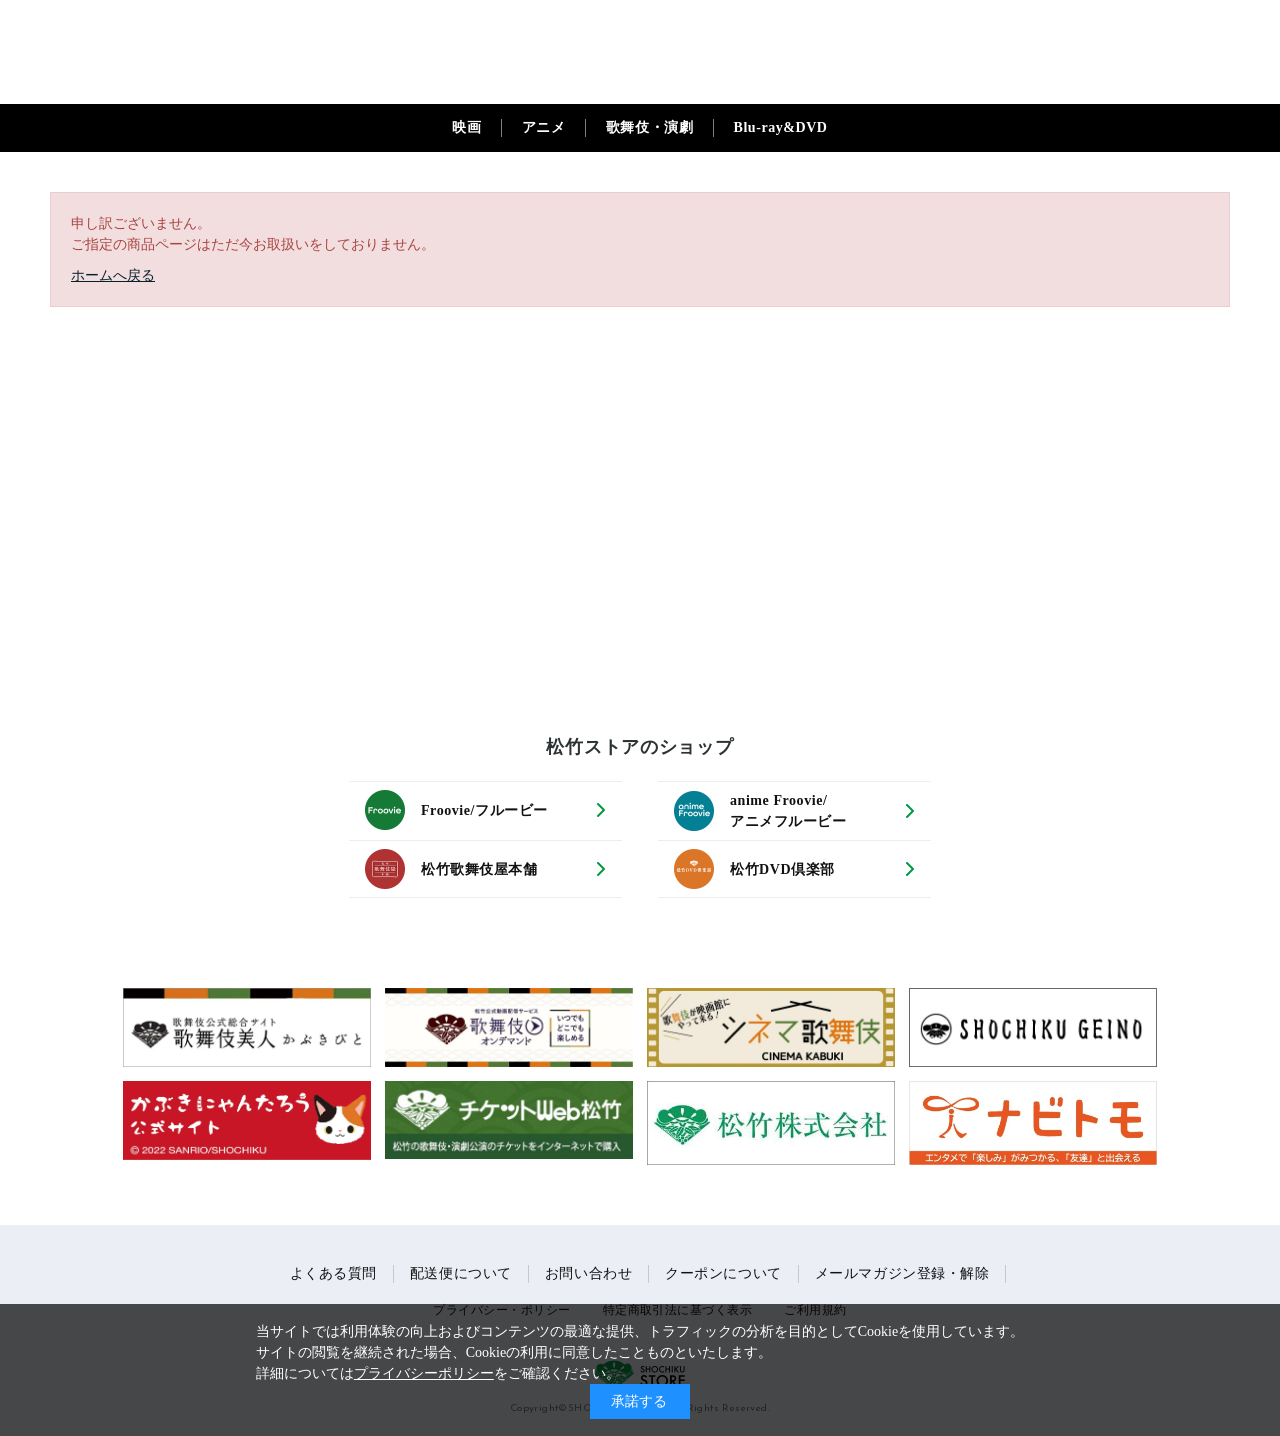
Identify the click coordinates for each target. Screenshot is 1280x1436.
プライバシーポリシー (424, 1373)
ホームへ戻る (113, 275)
